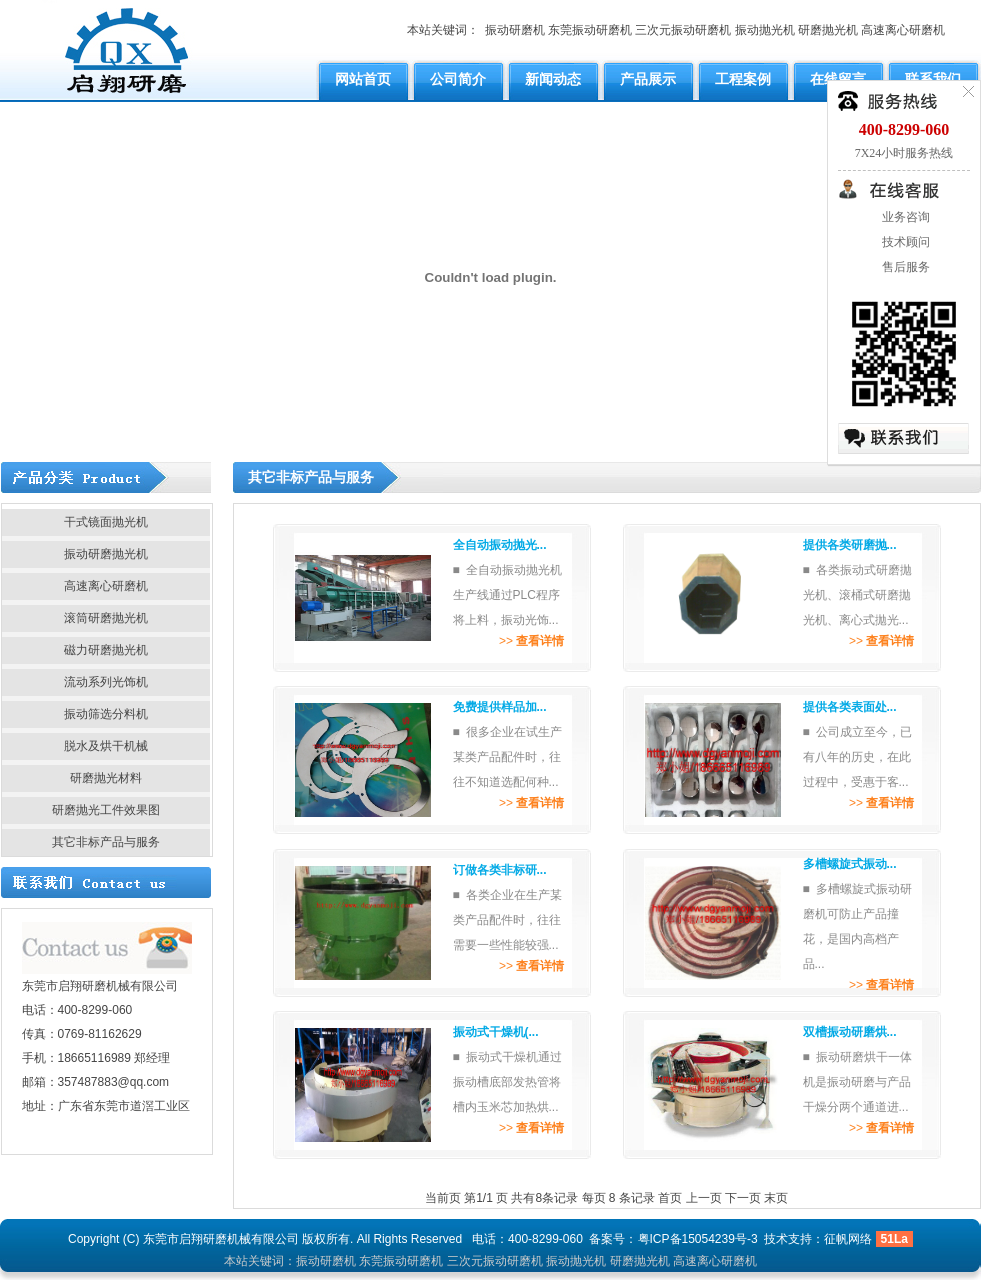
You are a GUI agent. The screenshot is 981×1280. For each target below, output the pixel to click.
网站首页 (363, 79)
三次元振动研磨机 (683, 30)
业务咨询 (904, 217)
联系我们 (933, 79)
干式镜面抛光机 (106, 522)
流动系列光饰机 (106, 682)
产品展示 (648, 79)
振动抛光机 (765, 30)
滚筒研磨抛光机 (106, 618)
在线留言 (838, 79)
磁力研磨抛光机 (106, 650)
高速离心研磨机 (903, 30)
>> (531, 641)
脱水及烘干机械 (106, 746)
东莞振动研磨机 (590, 30)
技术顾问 (904, 242)
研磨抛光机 (828, 30)
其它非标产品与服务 (106, 842)
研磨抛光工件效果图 (106, 810)
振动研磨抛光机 (106, 554)
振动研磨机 (515, 30)
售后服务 (904, 267)
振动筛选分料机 (106, 714)
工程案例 (743, 79)
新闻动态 (553, 79)
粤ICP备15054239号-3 (698, 1239)
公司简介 (458, 79)
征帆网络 (848, 1239)
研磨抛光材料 (106, 778)
